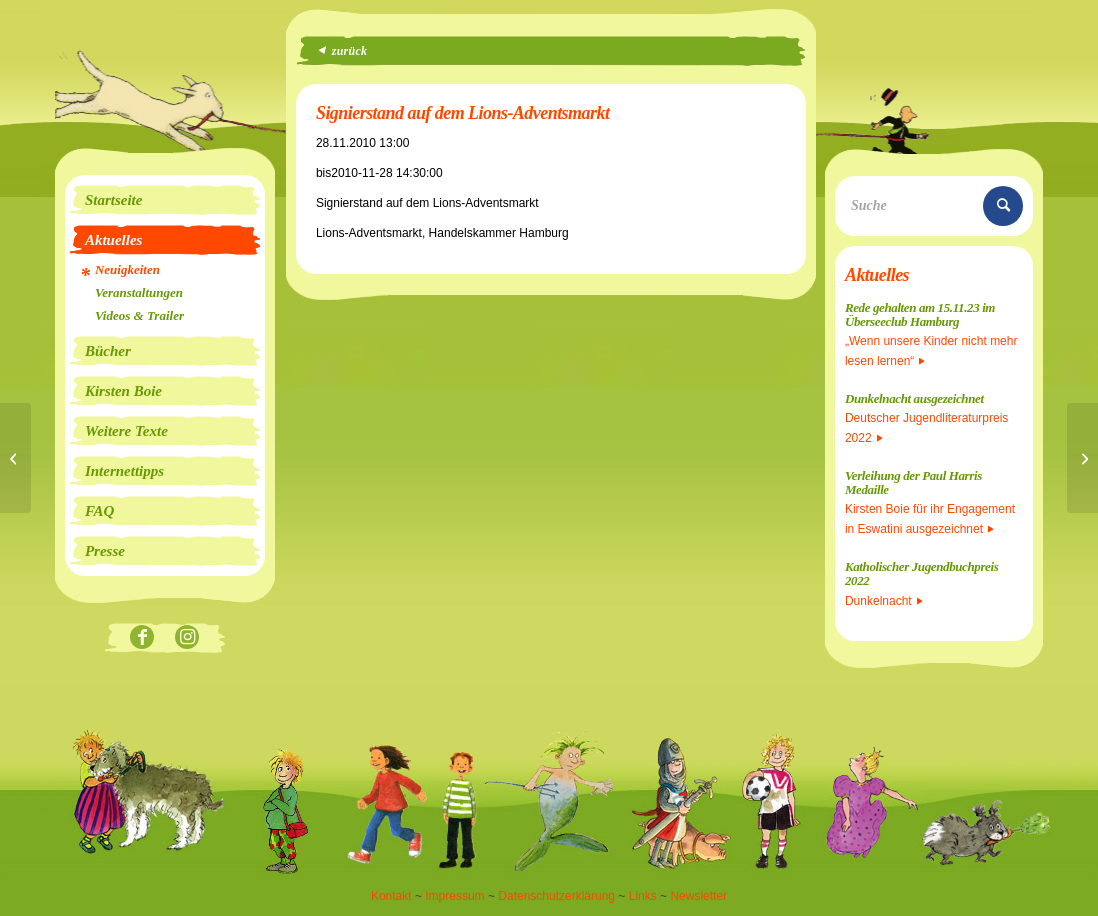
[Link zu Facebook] (142, 638)
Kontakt (391, 896)
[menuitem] (165, 200)
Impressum (454, 896)
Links (643, 896)
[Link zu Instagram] (187, 638)
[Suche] (934, 206)
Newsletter (698, 896)
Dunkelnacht (884, 601)
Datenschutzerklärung (556, 896)
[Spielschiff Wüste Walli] (1082, 458)
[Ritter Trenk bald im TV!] (15, 458)
